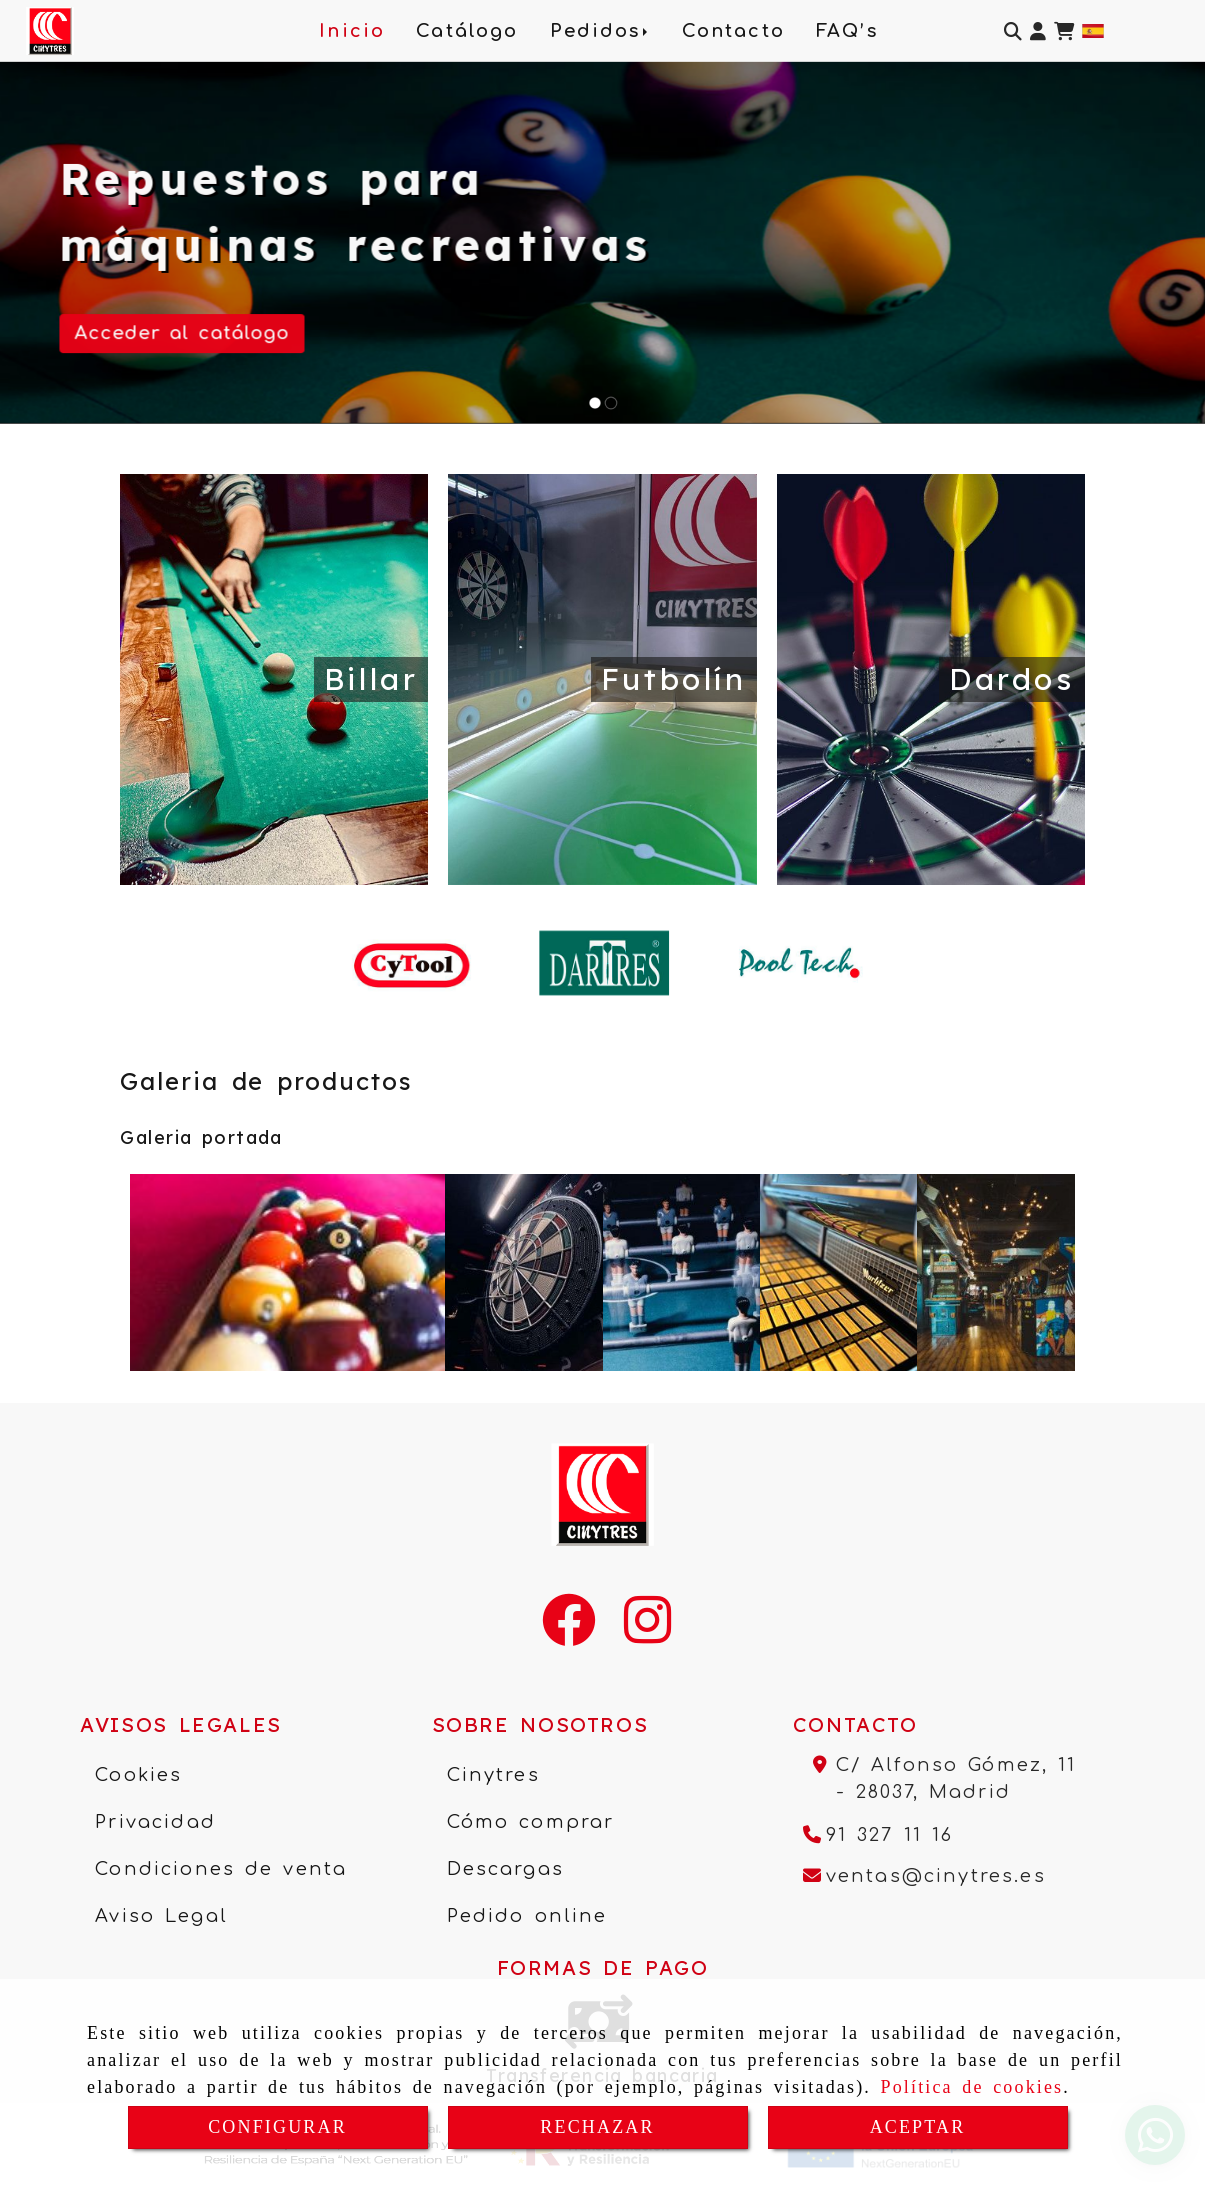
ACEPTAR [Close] (918, 2127)
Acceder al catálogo (182, 333)
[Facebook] (569, 1633)
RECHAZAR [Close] (597, 2127)
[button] (1038, 31)
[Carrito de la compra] (1064, 31)
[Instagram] (647, 1633)
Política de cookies (972, 2087)
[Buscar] (1013, 31)
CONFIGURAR (277, 2127)
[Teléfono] (878, 1835)
